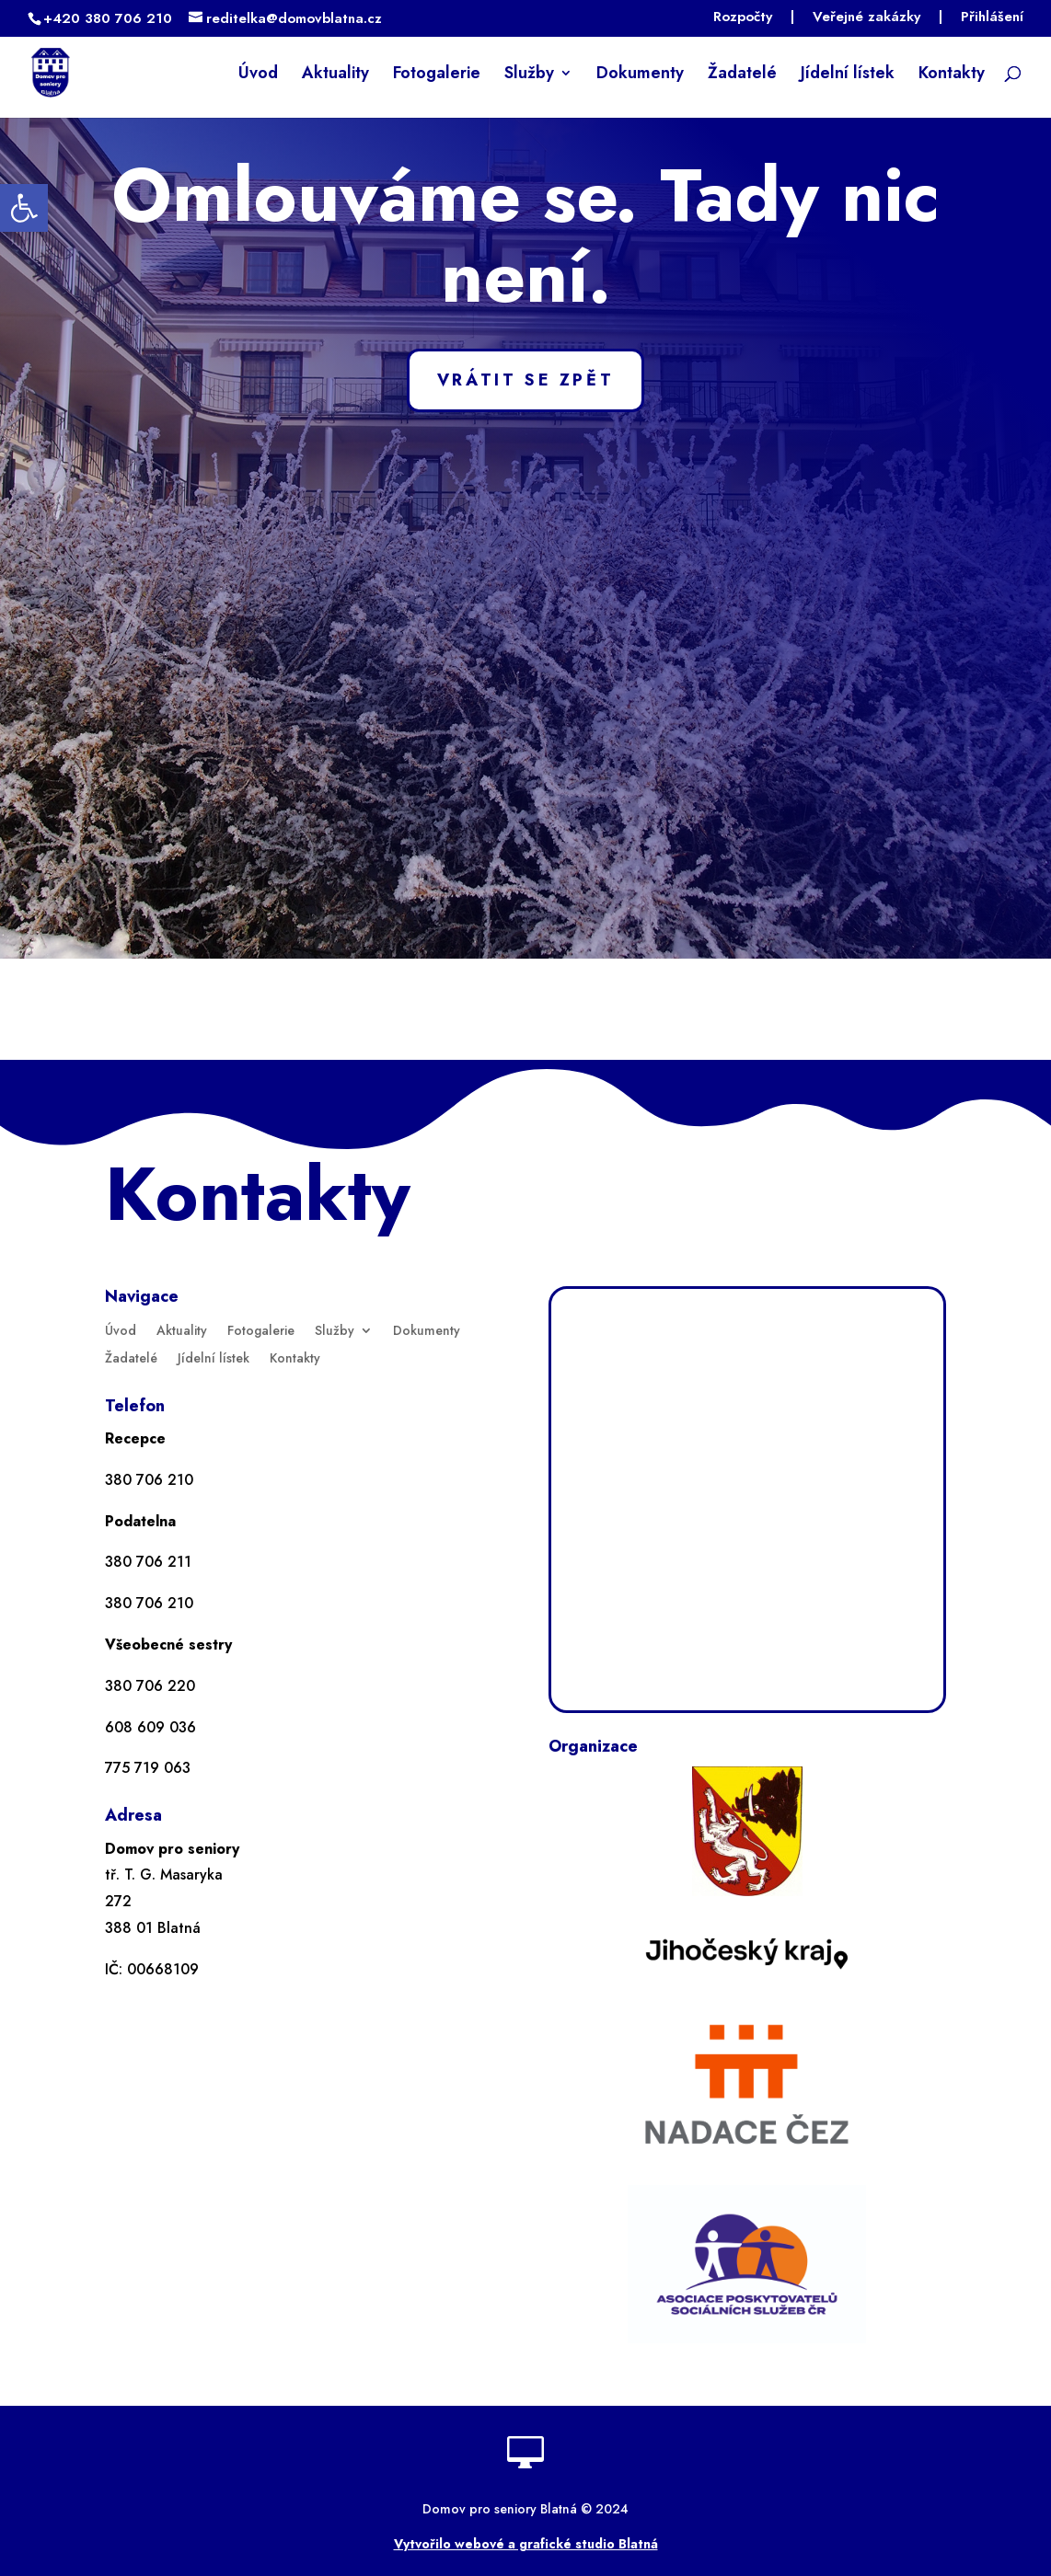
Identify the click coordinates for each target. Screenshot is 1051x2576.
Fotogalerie (436, 75)
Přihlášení (992, 18)
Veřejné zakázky (866, 18)
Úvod (258, 75)
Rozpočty (742, 18)
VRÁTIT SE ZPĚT (525, 380)
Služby (529, 75)
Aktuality (335, 75)
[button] (24, 208)
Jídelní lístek (848, 75)
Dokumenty (640, 75)
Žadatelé (742, 75)
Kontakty (951, 75)
